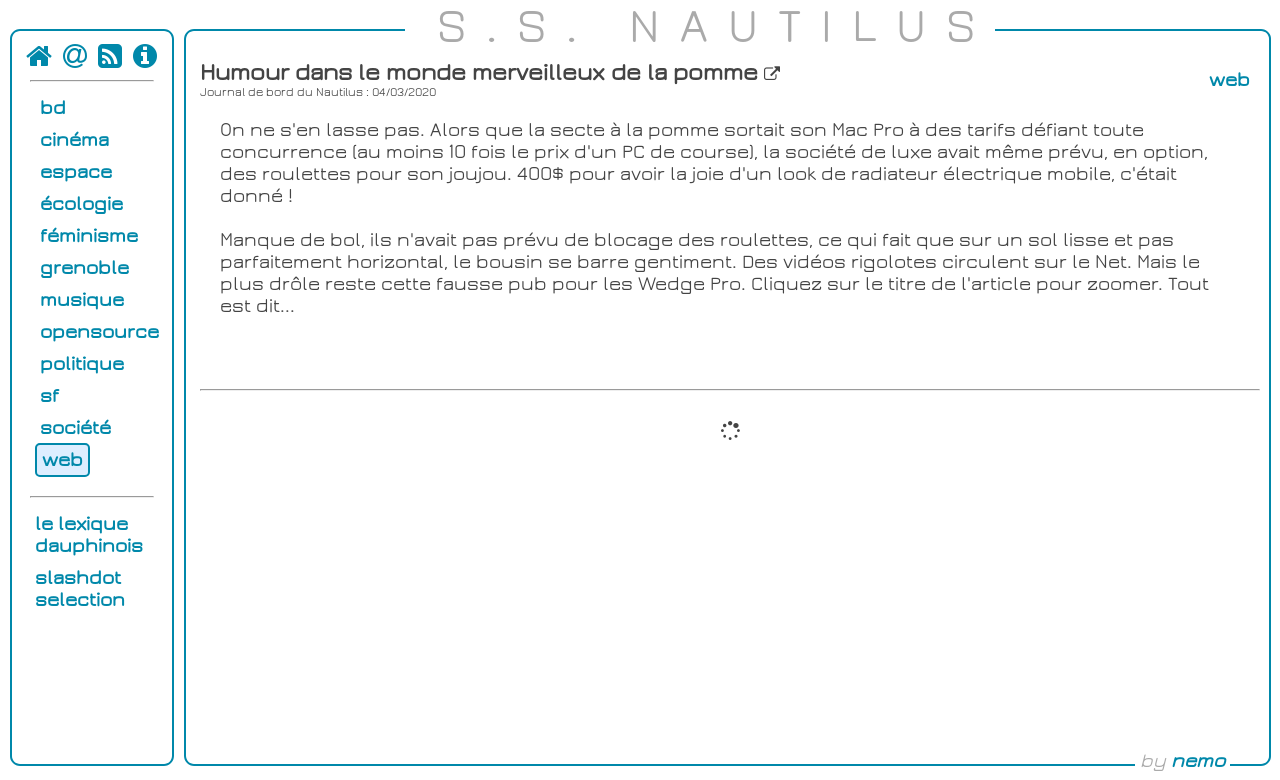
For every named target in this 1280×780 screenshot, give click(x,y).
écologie (81, 204)
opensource (99, 332)
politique (82, 364)
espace (76, 172)
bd (53, 108)
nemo (1198, 761)
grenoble (84, 268)
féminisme (89, 236)
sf (49, 396)
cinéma (74, 140)
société (75, 428)
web (62, 460)
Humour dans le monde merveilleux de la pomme (490, 73)
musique (82, 300)
